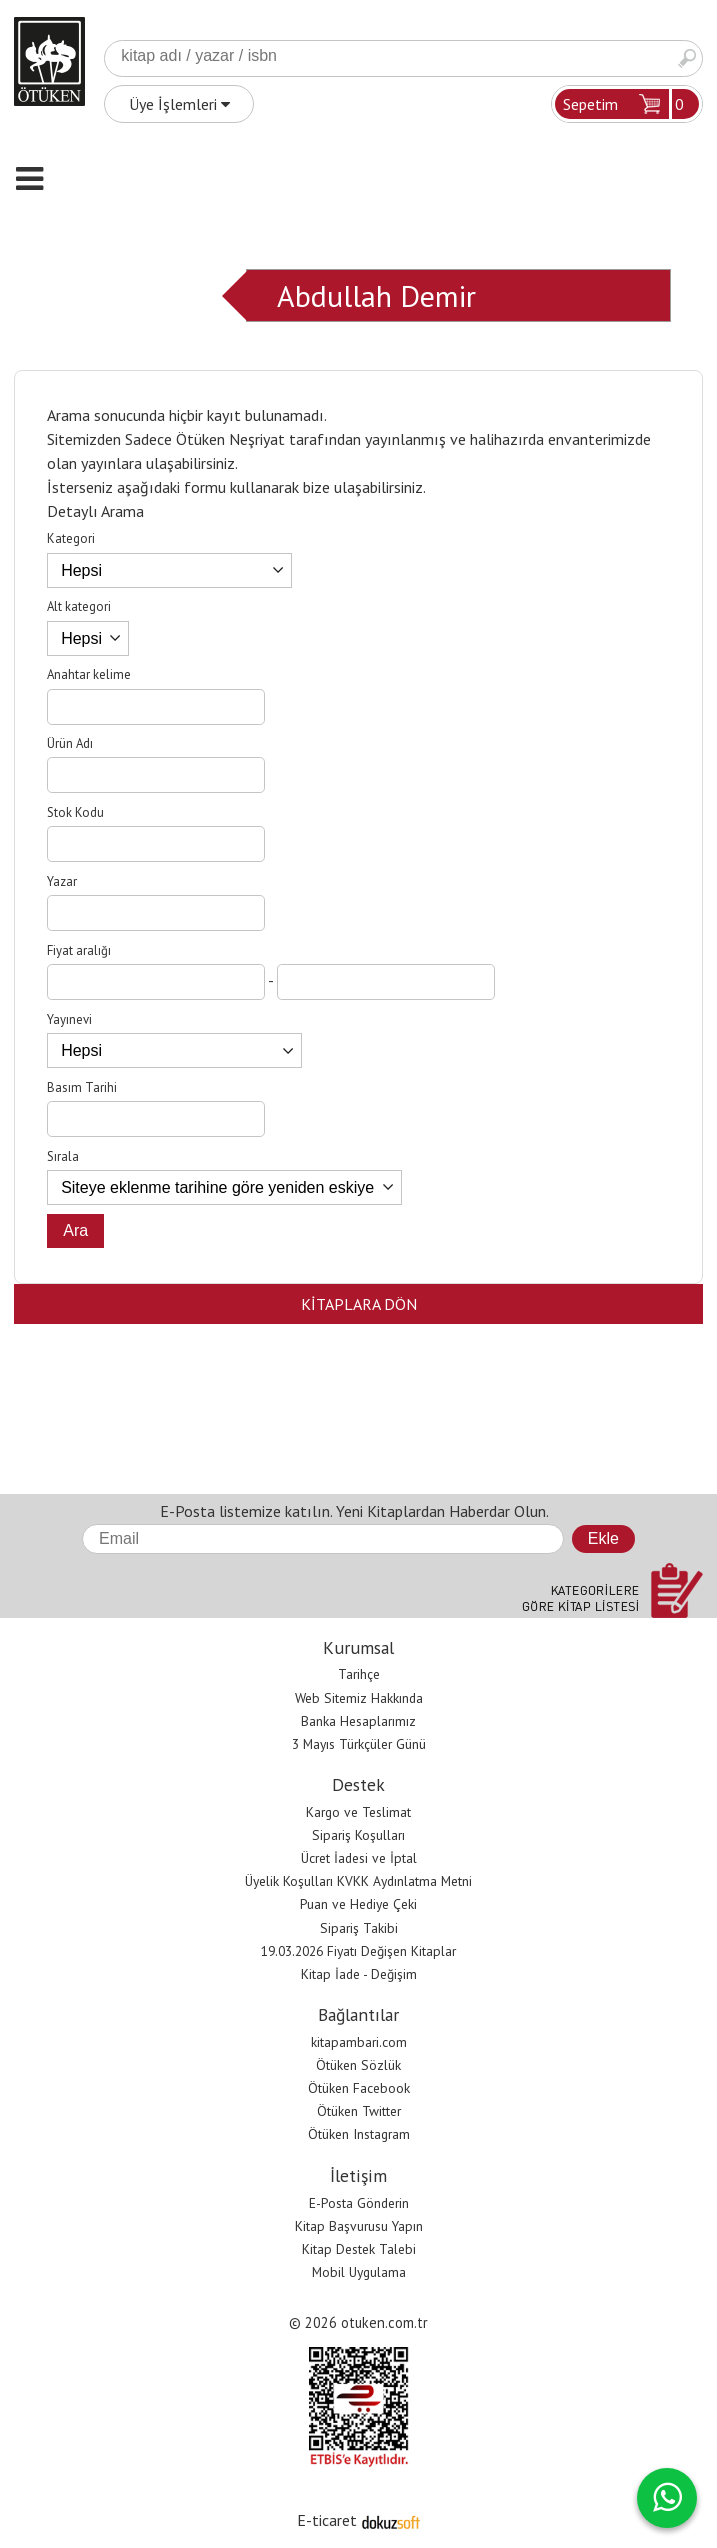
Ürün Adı (70, 743)
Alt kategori (79, 606)
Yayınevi (69, 1019)
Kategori (71, 538)
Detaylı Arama (95, 511)
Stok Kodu (75, 812)
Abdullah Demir (376, 295)
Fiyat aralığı (79, 950)
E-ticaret (327, 2520)
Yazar (62, 881)
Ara (687, 58)
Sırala (63, 1156)
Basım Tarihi (82, 1087)
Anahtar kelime (89, 674)
